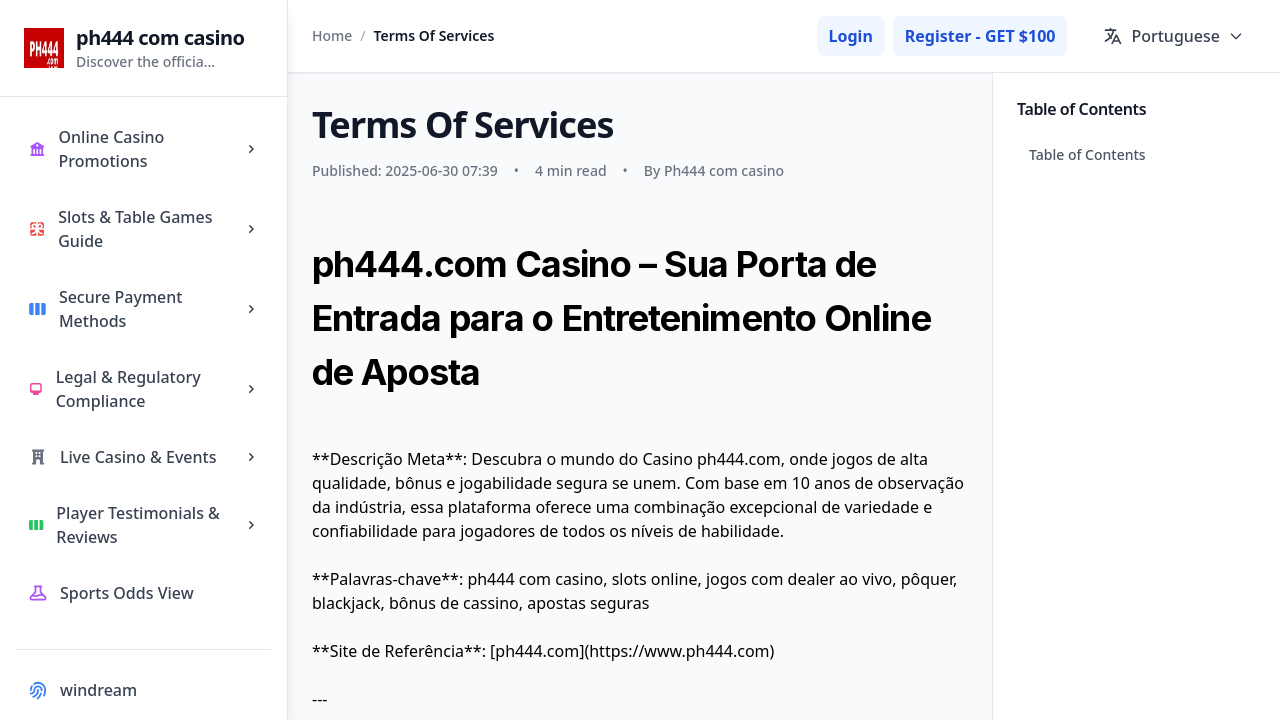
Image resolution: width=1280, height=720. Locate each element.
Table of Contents (1087, 154)
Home (332, 35)
